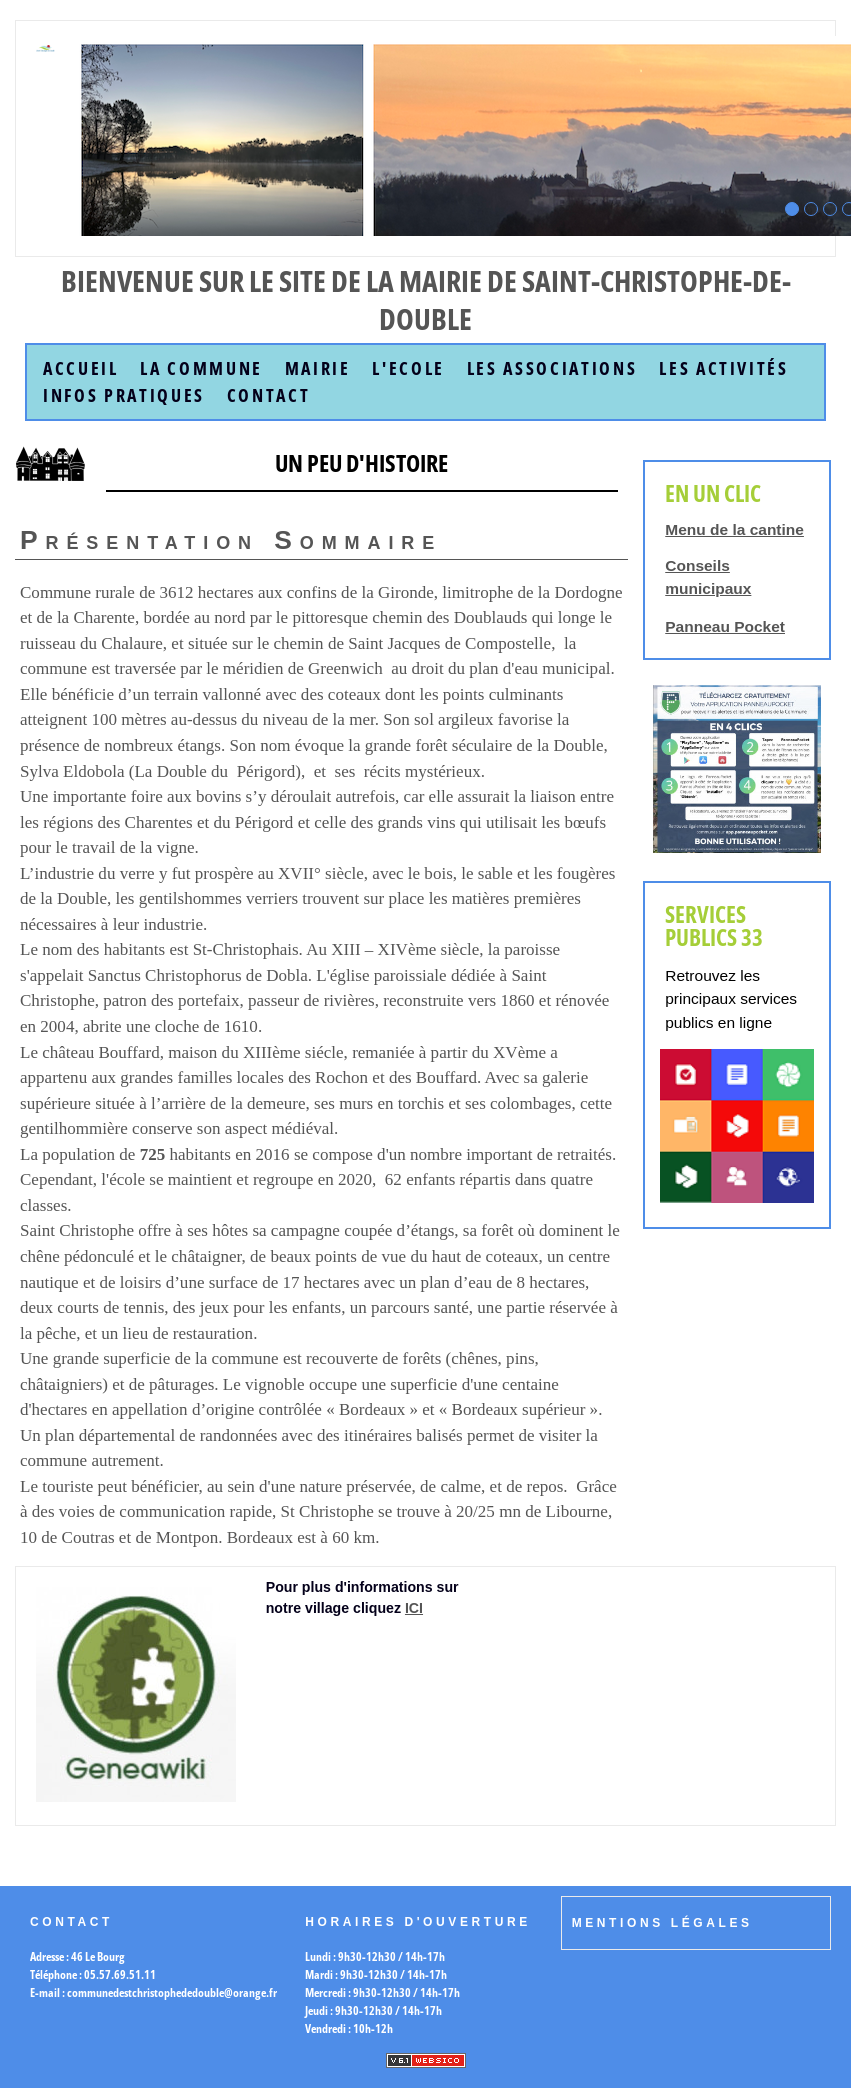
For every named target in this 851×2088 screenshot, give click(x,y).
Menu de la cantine (734, 529)
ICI (414, 1608)
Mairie (318, 368)
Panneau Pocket (725, 626)
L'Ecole (408, 368)
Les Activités (724, 368)
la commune (201, 368)
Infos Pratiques (124, 395)
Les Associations (552, 368)
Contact (269, 395)
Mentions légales (662, 1923)
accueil (81, 368)
